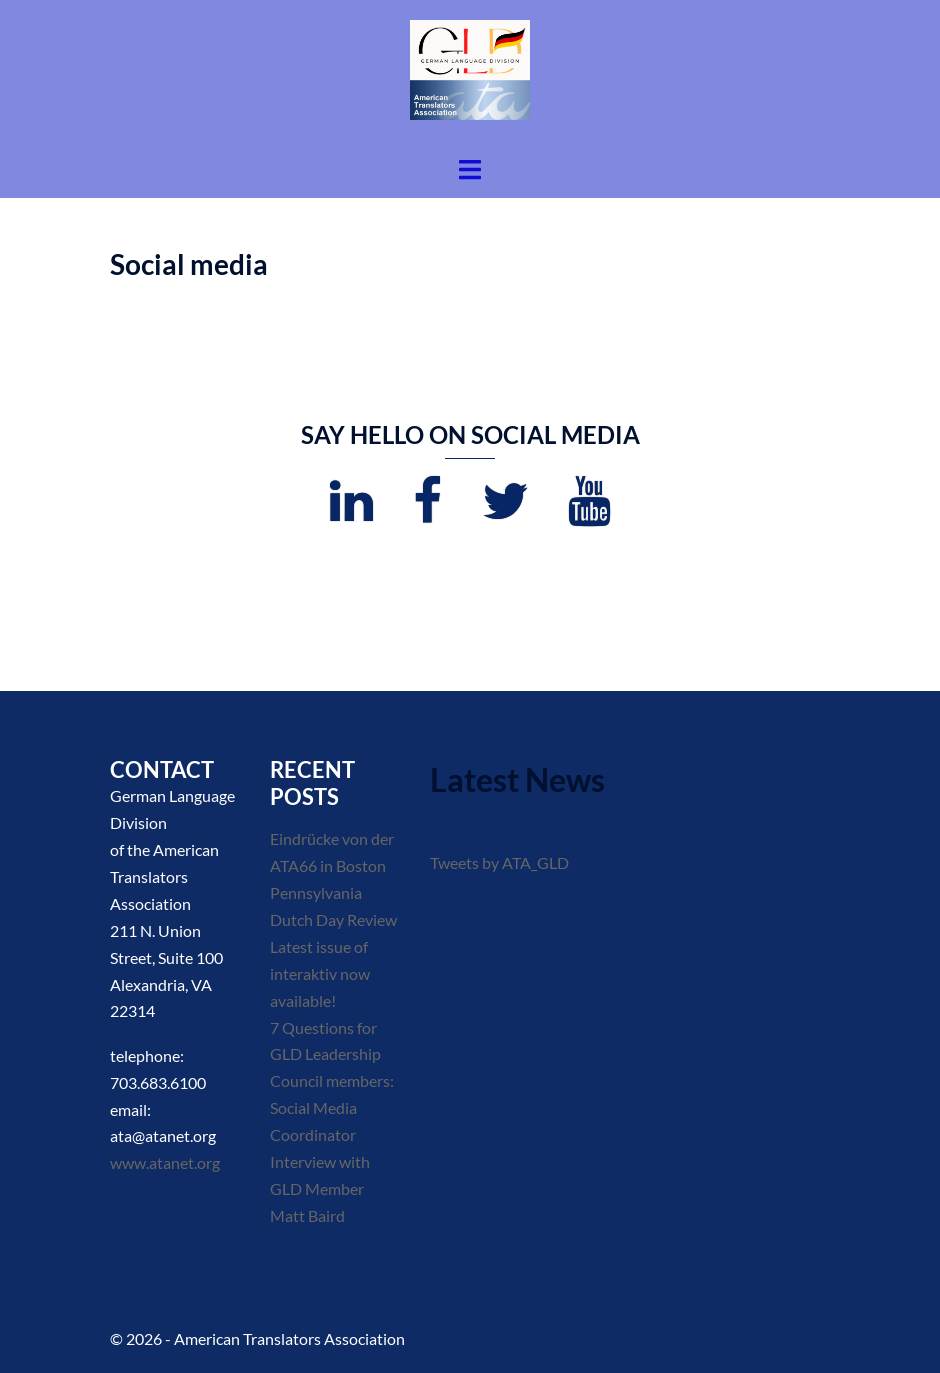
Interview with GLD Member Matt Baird (320, 1188)
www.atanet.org (165, 1162)
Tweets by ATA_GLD (499, 862)
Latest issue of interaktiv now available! (320, 973)
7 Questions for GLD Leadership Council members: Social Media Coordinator (332, 1081)
